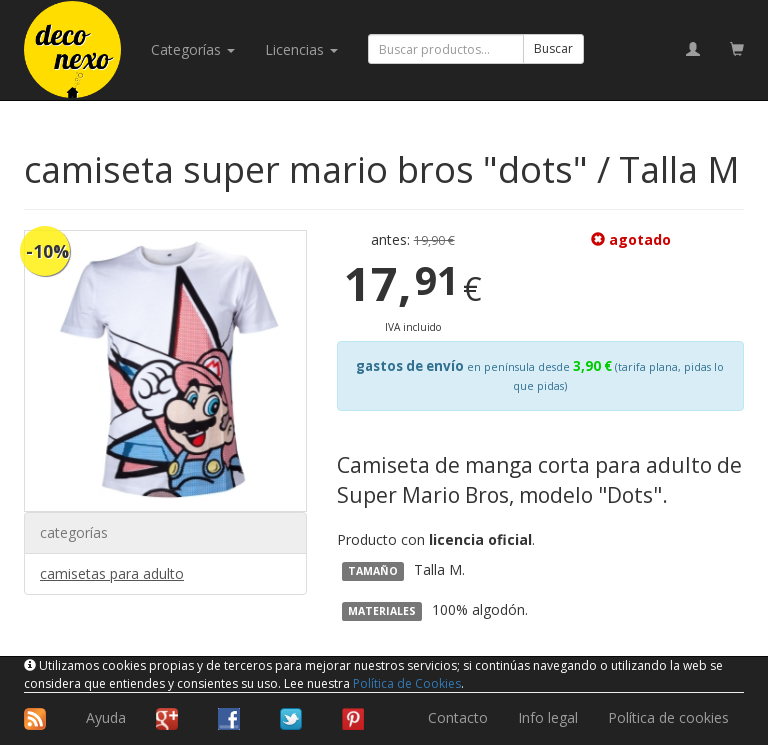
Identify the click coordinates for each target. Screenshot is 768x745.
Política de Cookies (407, 683)
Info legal (548, 717)
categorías (193, 49)
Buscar (553, 48)
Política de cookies (668, 717)
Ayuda (106, 717)
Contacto (458, 717)
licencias (301, 49)
